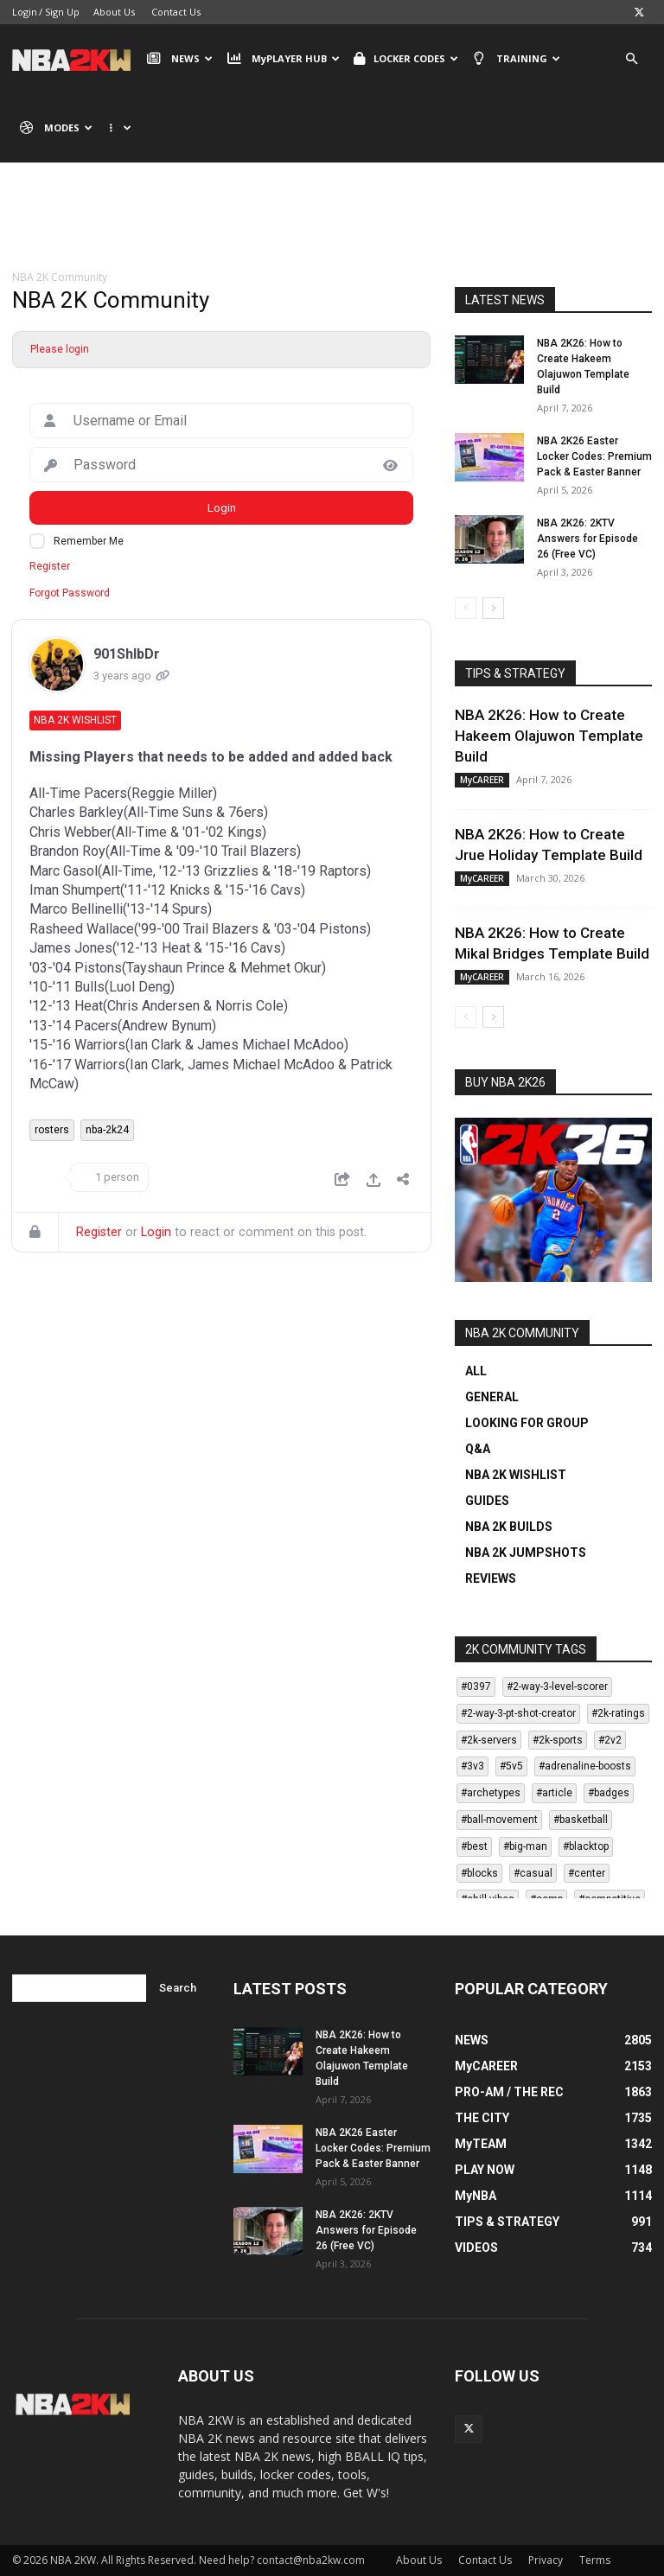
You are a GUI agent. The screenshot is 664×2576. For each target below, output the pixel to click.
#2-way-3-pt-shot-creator (518, 1713)
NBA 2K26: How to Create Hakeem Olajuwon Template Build (549, 735)
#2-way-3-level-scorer (557, 1686)
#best (474, 1846)
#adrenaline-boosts (585, 1766)
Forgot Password (69, 593)
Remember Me (89, 541)
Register (49, 566)
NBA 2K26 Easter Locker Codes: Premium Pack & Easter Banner (594, 456)
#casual (533, 1873)
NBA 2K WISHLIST (515, 1475)
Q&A (477, 1449)
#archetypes (490, 1793)
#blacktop (586, 1846)
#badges (608, 1793)
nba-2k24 (107, 1130)
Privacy (545, 2560)
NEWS (180, 59)
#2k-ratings (618, 1713)
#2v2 (610, 1740)
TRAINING (516, 59)
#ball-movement (499, 1820)
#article (554, 1793)
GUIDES (487, 1501)
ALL (476, 1371)
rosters (52, 1130)
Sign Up (62, 11)
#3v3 (472, 1766)
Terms (594, 2560)
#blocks (479, 1873)
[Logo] (75, 58)
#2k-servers (489, 1740)
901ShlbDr (126, 654)
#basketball (580, 1820)
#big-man (525, 1846)
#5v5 (511, 1766)
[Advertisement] (332, 229)
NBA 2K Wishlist (75, 720)
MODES (56, 128)
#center (586, 1873)
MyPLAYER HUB (283, 59)
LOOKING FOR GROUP (527, 1423)
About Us (114, 11)
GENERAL (492, 1397)
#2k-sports (558, 1740)
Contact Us (176, 11)
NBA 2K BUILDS (508, 1526)
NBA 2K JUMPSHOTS (525, 1552)
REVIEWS (490, 1578)
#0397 (476, 1686)
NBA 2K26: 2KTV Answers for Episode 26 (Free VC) (587, 538)
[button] (631, 59)
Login (24, 11)
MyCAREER (482, 780)
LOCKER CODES (406, 59)
